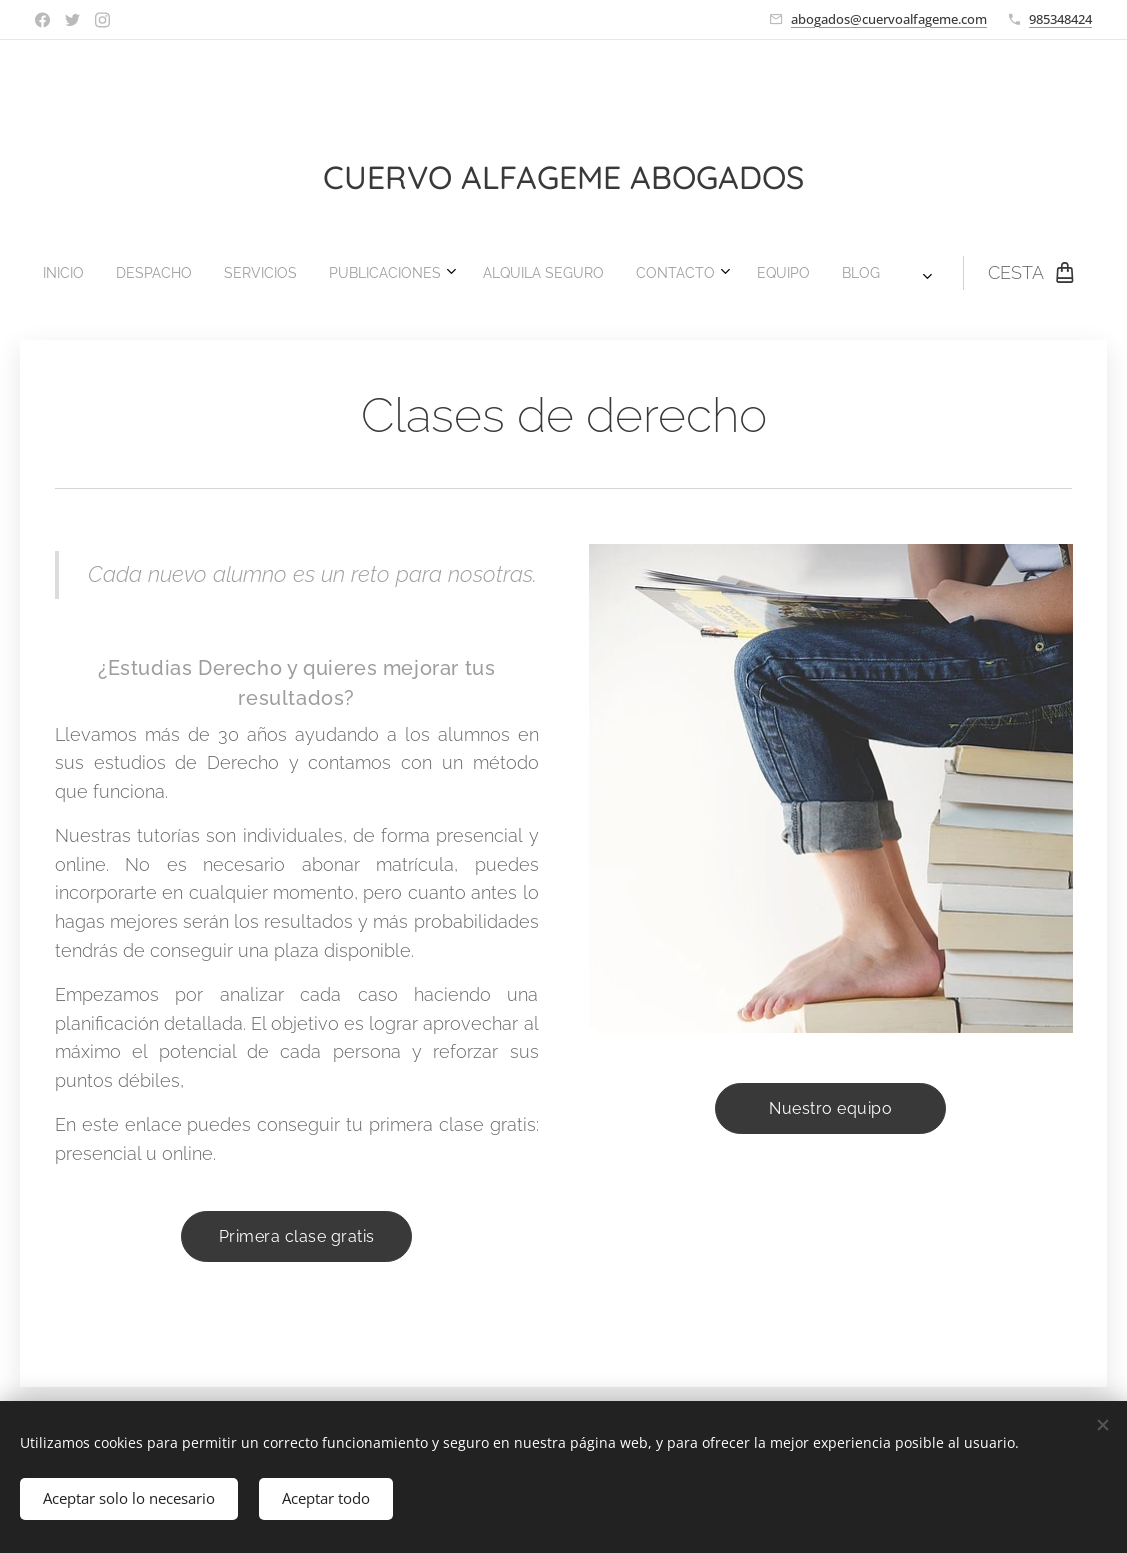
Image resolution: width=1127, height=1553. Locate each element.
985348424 (1060, 19)
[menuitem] (355, 273)
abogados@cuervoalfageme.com (889, 19)
